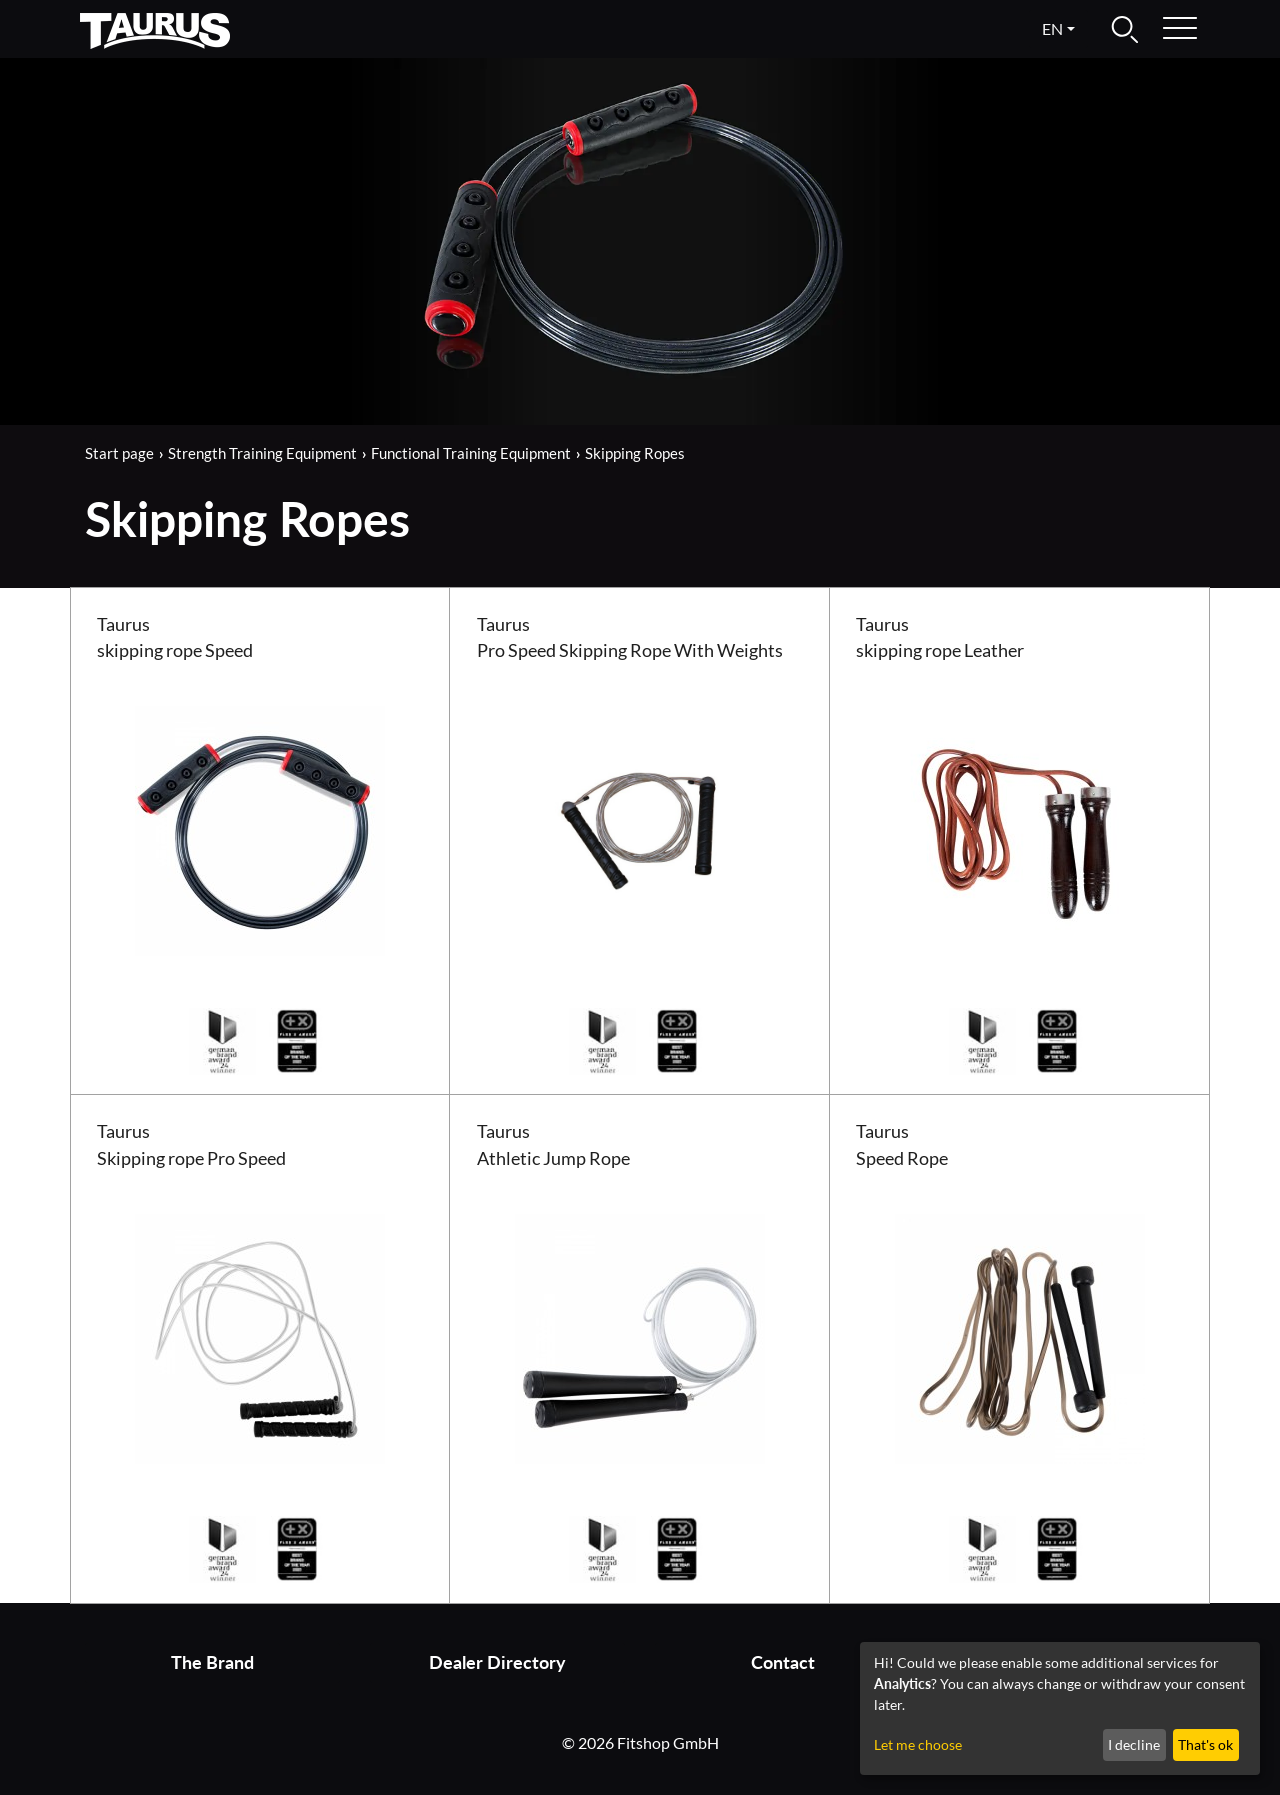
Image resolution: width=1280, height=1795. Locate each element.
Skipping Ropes (635, 453)
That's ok (1205, 1744)
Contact (783, 1662)
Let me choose (918, 1744)
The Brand (212, 1662)
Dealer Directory (497, 1662)
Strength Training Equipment (262, 453)
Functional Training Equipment (471, 453)
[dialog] (1060, 1708)
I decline (1134, 1744)
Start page (119, 453)
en (1052, 28)
